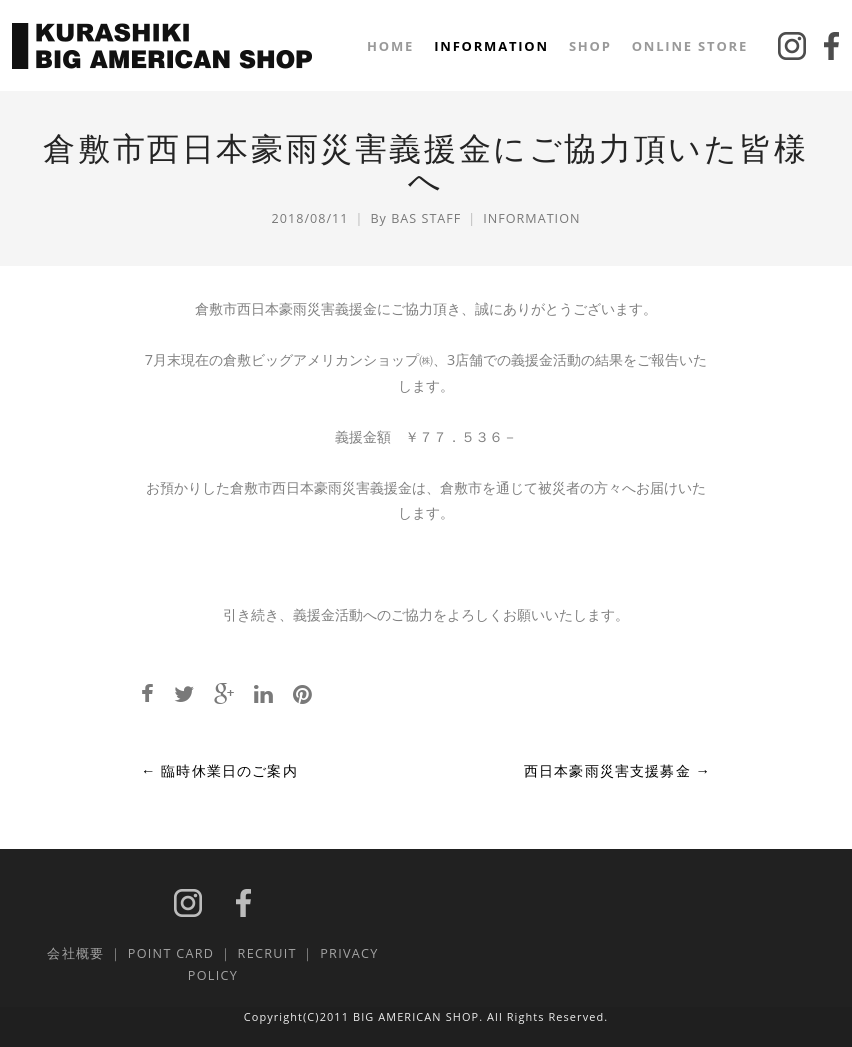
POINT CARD (171, 953)
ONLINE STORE (690, 46)
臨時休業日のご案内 (219, 770)
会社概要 (75, 953)
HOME (390, 46)
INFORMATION (491, 46)
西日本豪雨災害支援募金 (617, 770)
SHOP (590, 46)
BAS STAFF (426, 218)
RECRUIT (267, 953)
